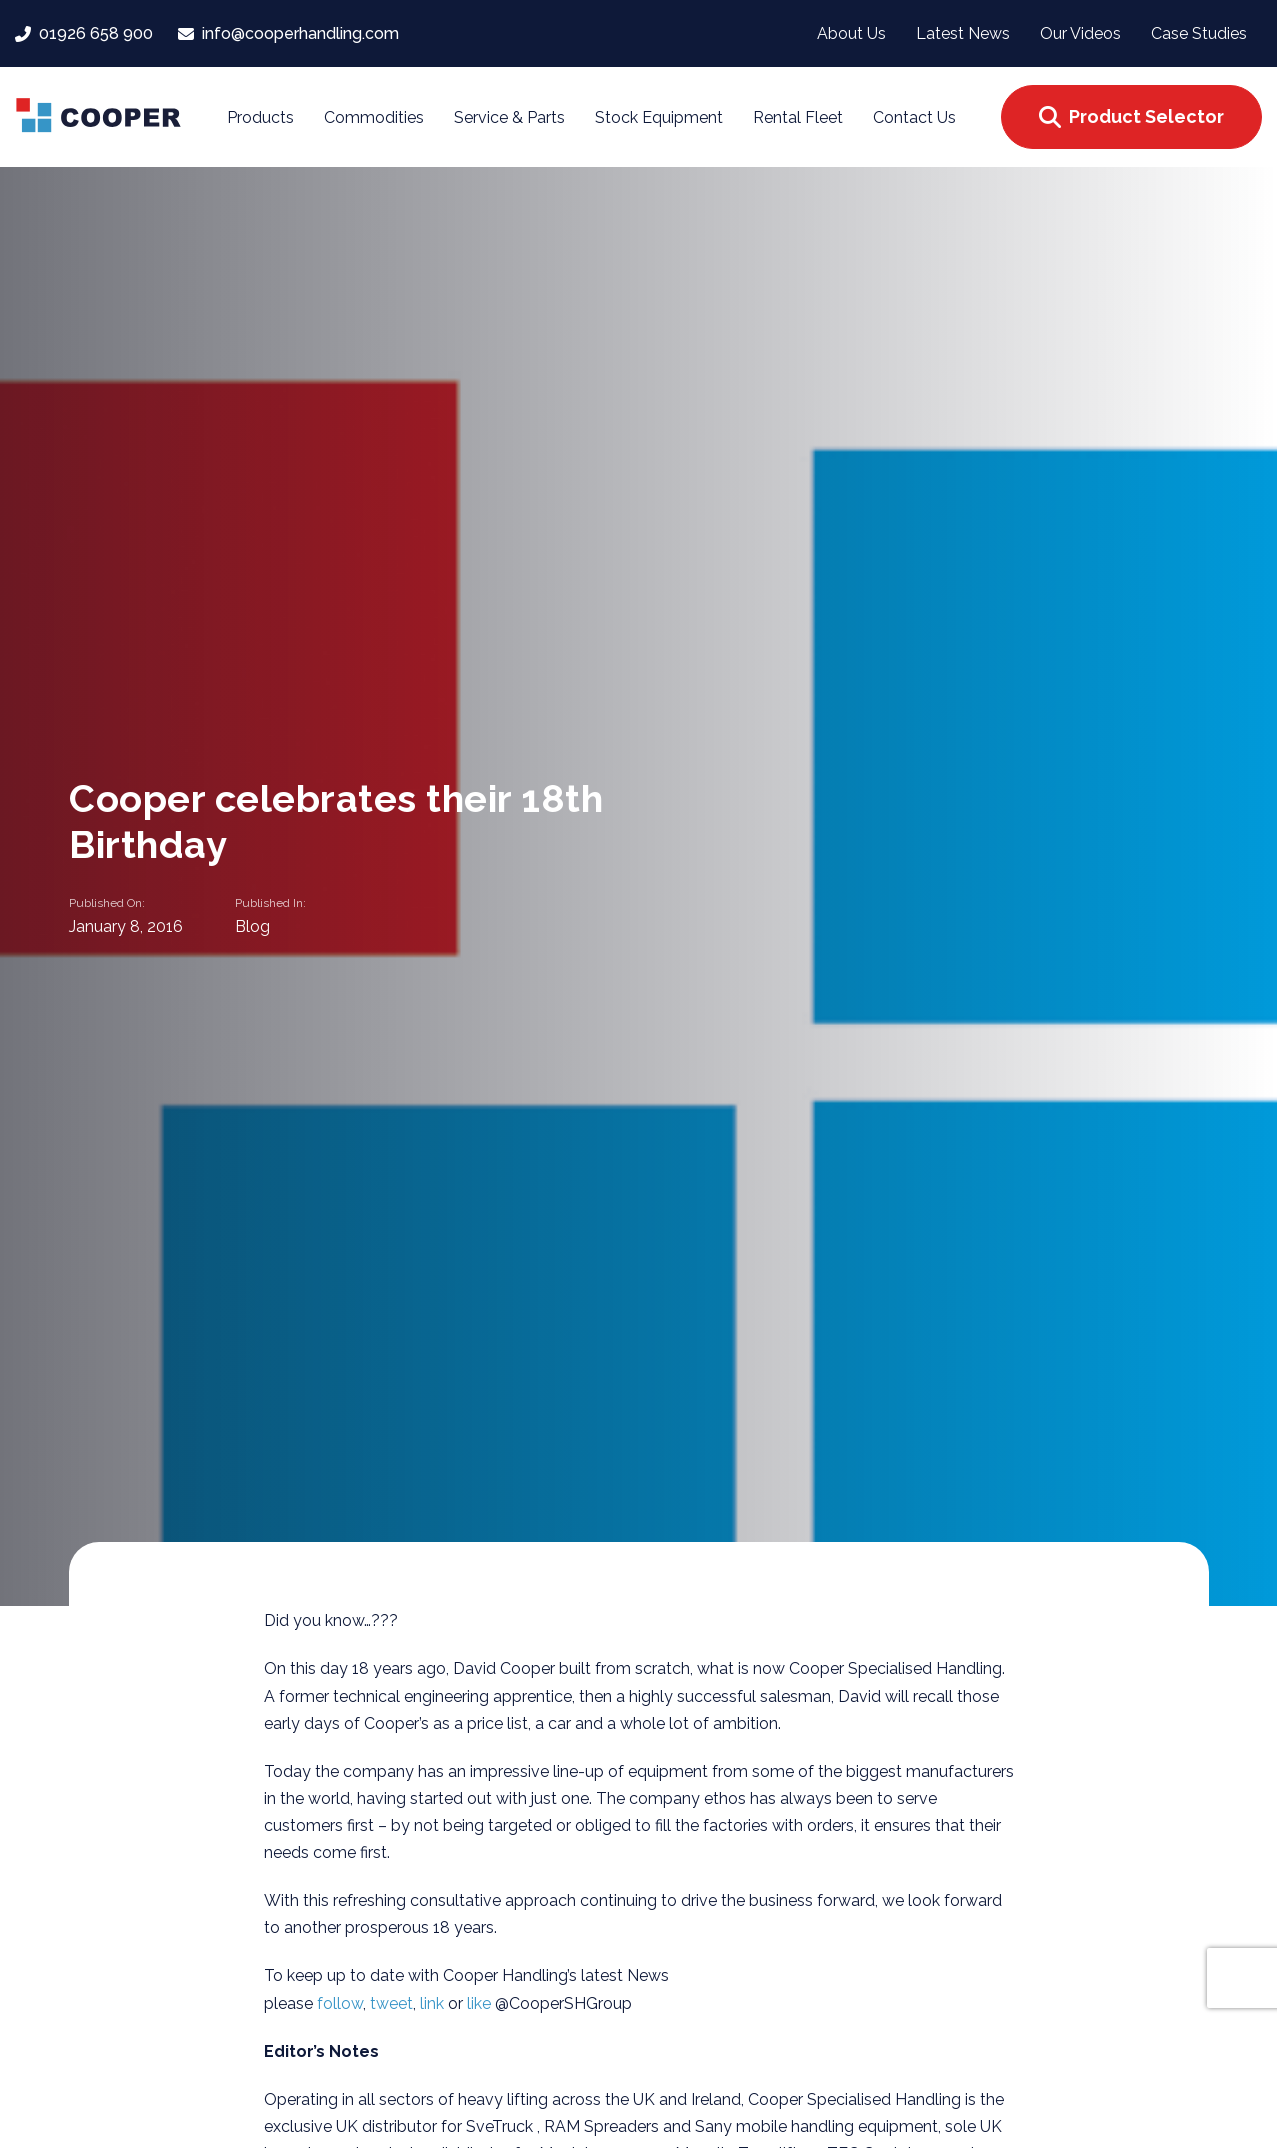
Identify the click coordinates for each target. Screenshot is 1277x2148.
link (434, 2003)
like (481, 2003)
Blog (252, 925)
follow (340, 2003)
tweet (391, 2003)
